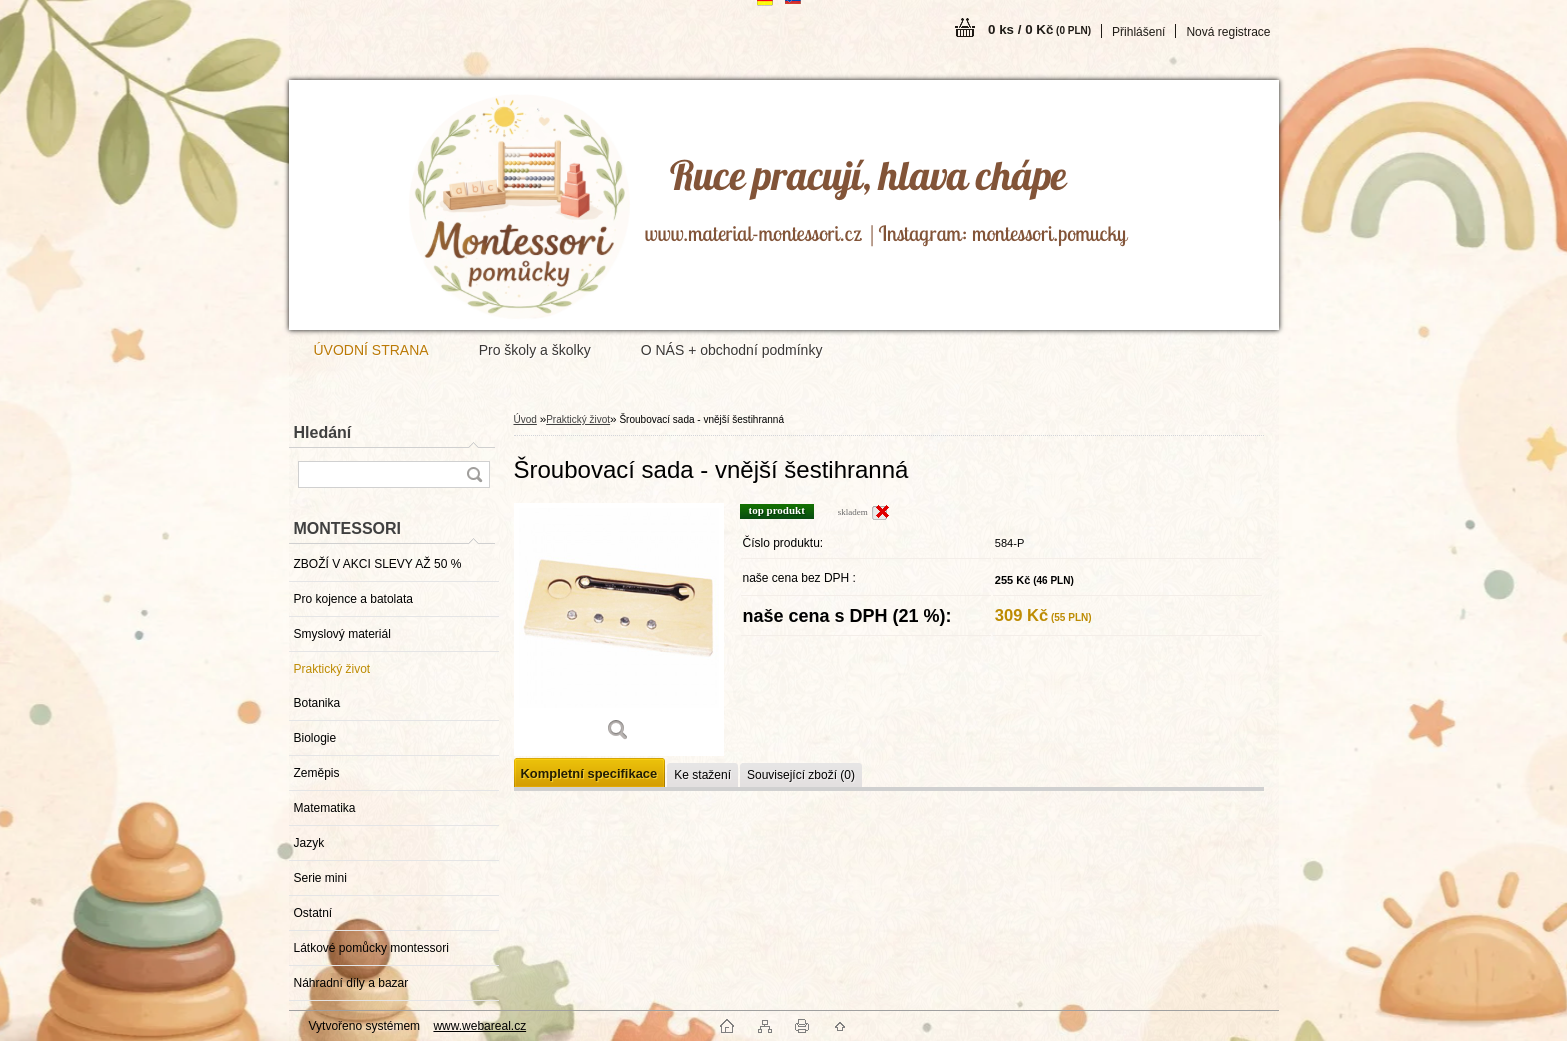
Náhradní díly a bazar (351, 983)
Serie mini (320, 878)
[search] (474, 474)
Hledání (323, 432)
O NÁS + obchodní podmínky (732, 350)
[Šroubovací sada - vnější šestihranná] (619, 629)
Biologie (315, 738)
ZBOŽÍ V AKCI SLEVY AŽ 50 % (378, 564)
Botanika (317, 703)
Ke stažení (702, 775)
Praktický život (332, 669)
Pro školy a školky (535, 350)
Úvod (525, 419)
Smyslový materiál (342, 634)
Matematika (325, 808)
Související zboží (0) (801, 775)
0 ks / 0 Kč (1039, 29)
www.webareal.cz (479, 1026)
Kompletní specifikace (589, 773)
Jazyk (309, 843)
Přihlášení (1138, 32)
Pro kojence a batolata (353, 599)
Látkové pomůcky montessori (371, 948)
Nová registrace (1228, 32)
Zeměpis (317, 773)
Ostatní (313, 913)
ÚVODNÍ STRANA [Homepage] (371, 350)
